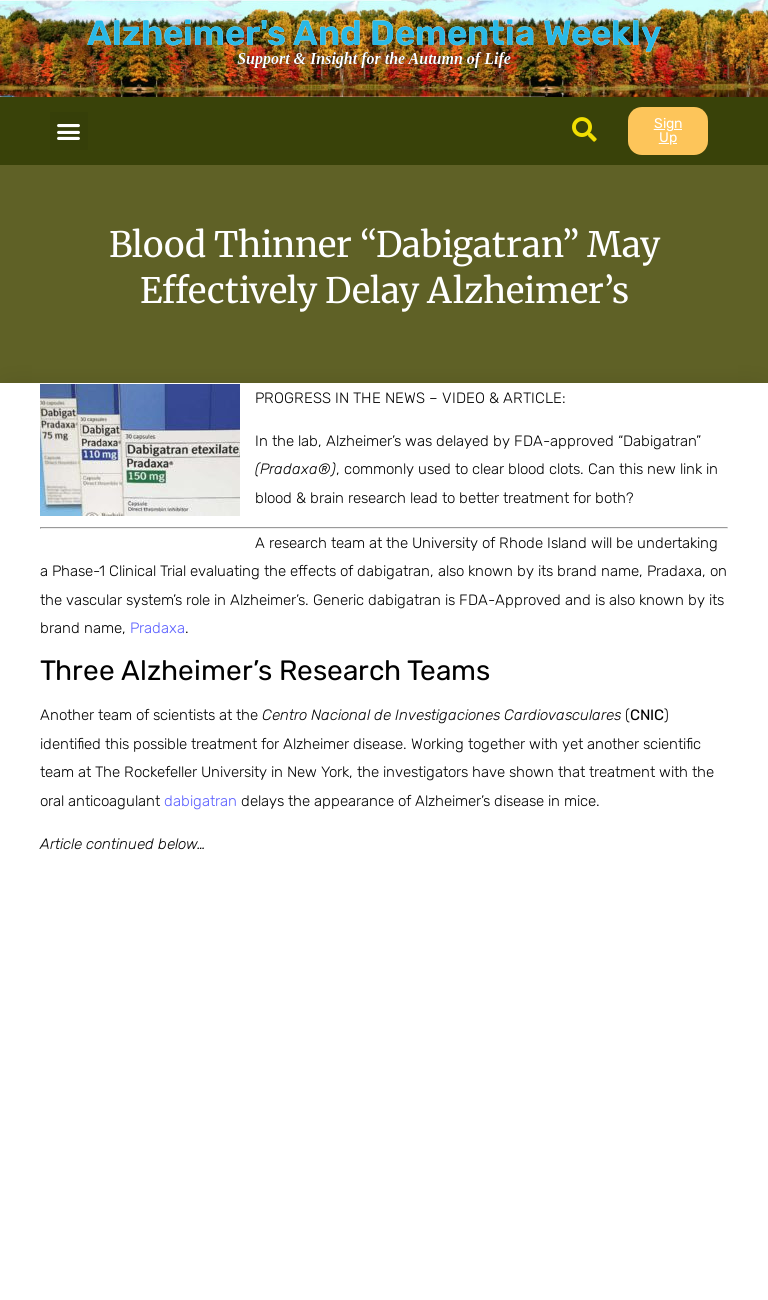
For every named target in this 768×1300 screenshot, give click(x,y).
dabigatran (200, 801)
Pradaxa (157, 628)
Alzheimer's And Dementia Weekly (374, 33)
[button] (69, 131)
